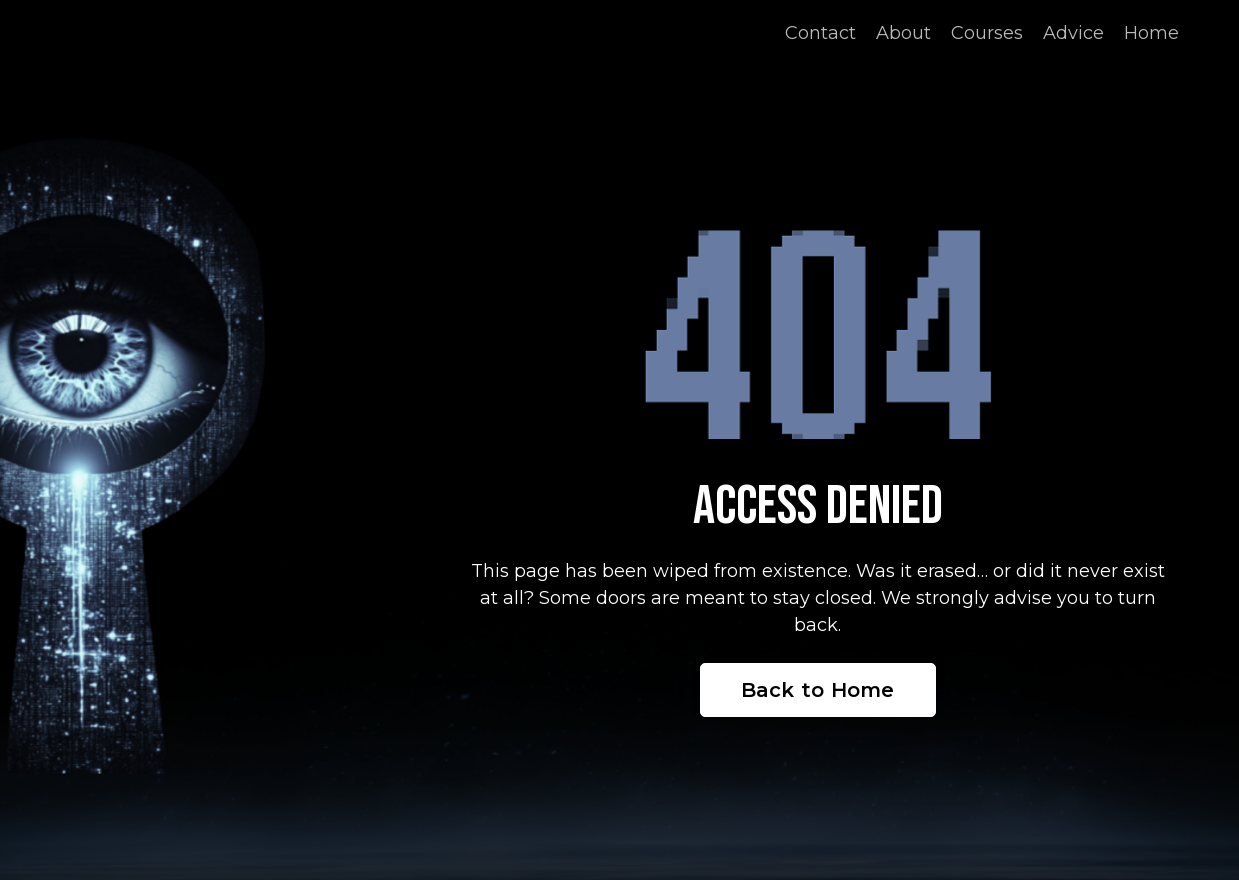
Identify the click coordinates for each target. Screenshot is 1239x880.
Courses (987, 33)
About (903, 33)
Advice (1073, 33)
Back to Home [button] (818, 690)
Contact (820, 33)
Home (1151, 33)
